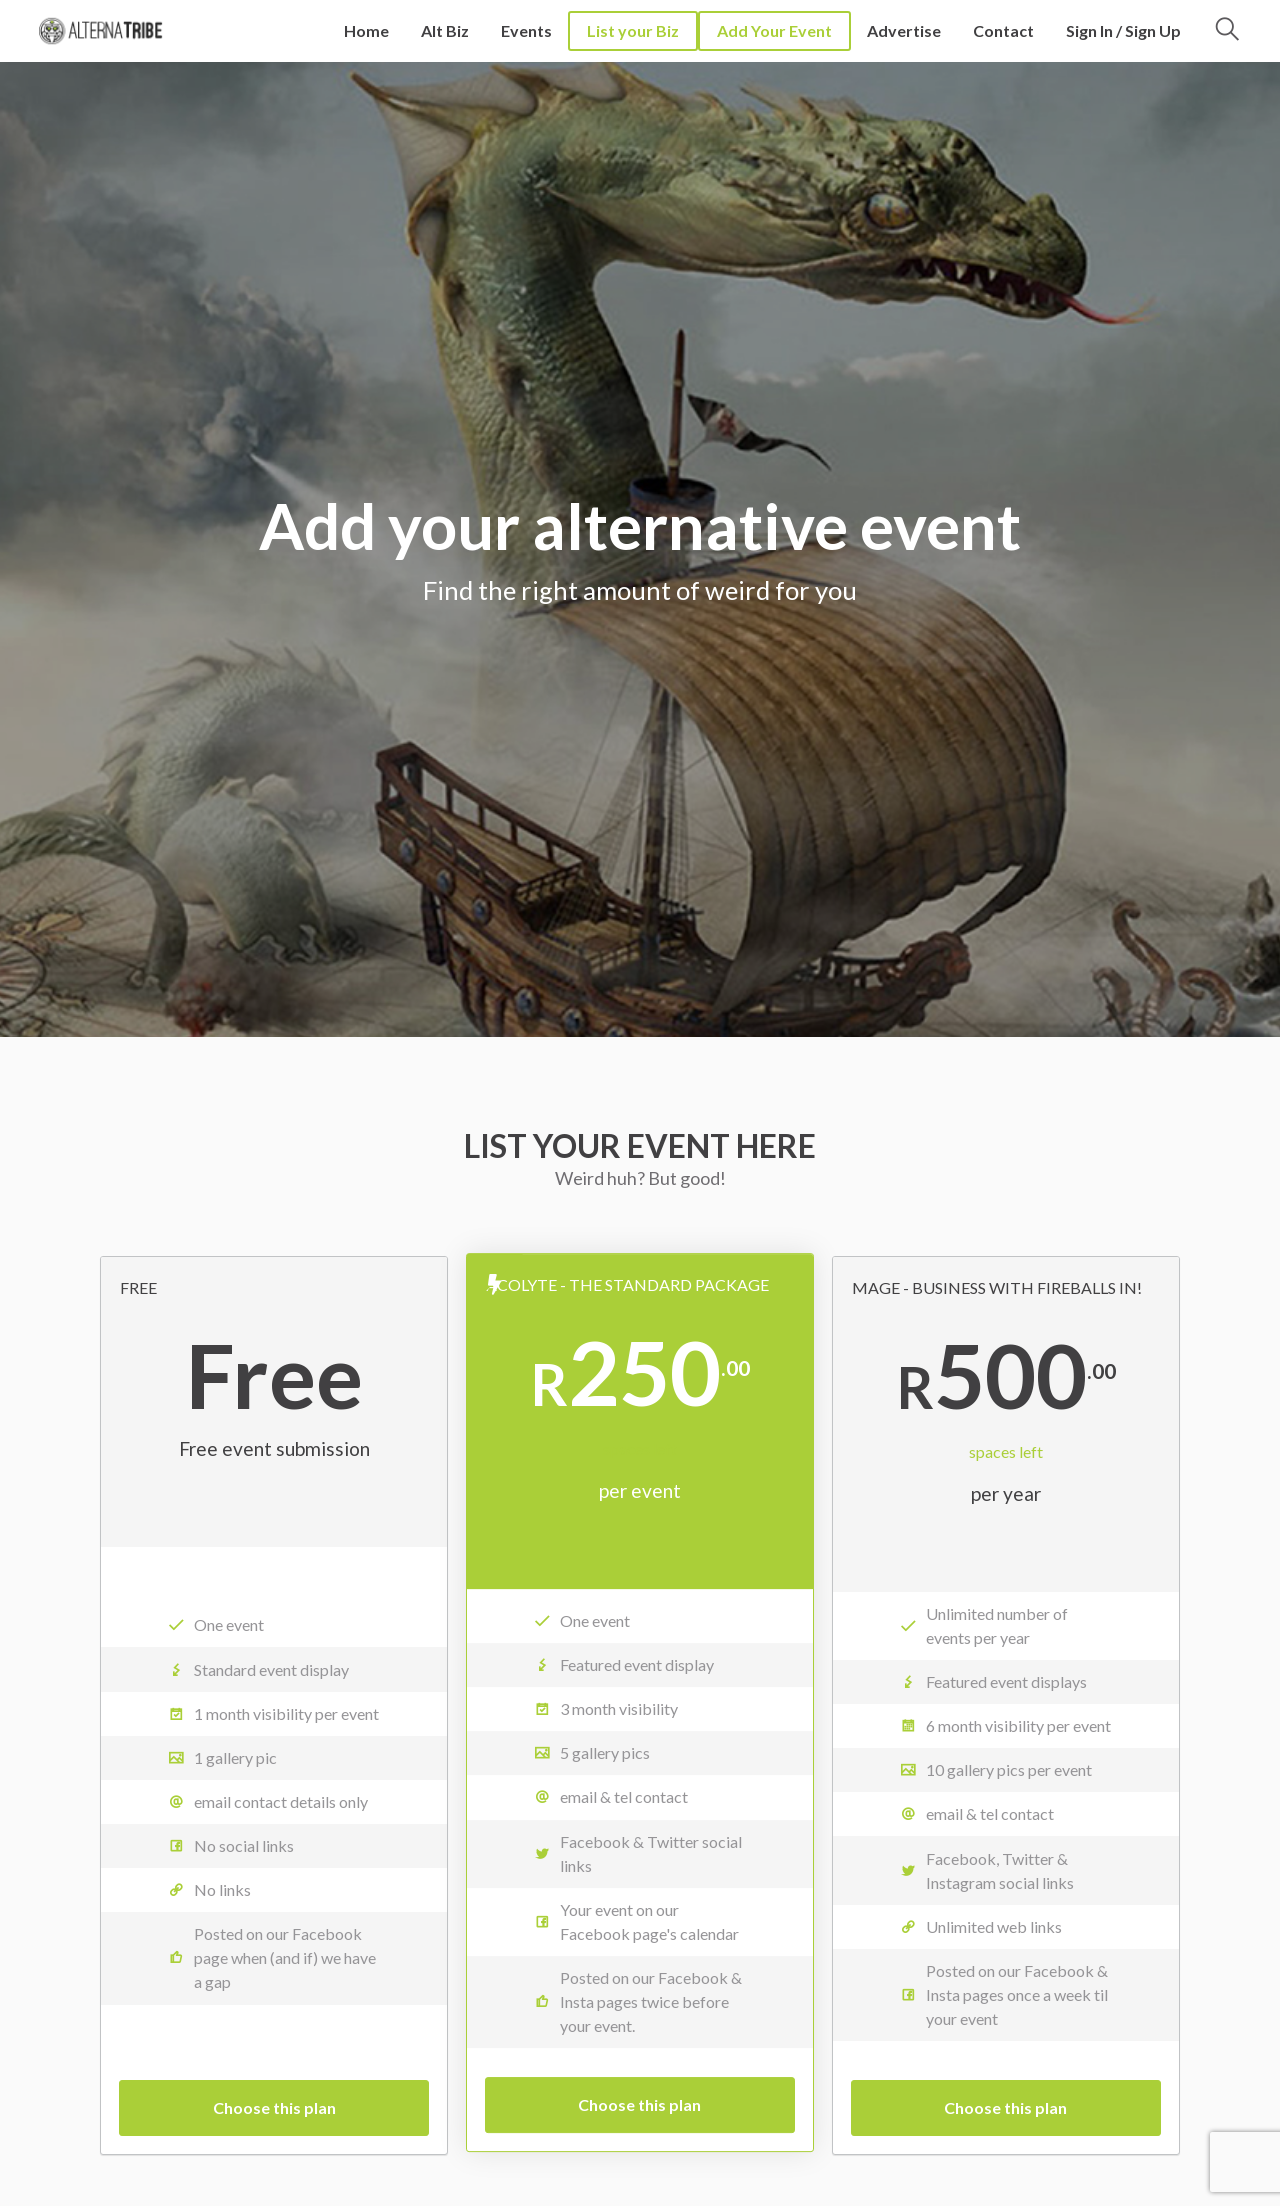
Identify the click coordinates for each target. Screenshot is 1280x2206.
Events (526, 30)
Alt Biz (445, 30)
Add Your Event (774, 30)
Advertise (904, 30)
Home (366, 30)
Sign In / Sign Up (1123, 30)
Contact (1003, 30)
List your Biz (633, 30)
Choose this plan (274, 2107)
